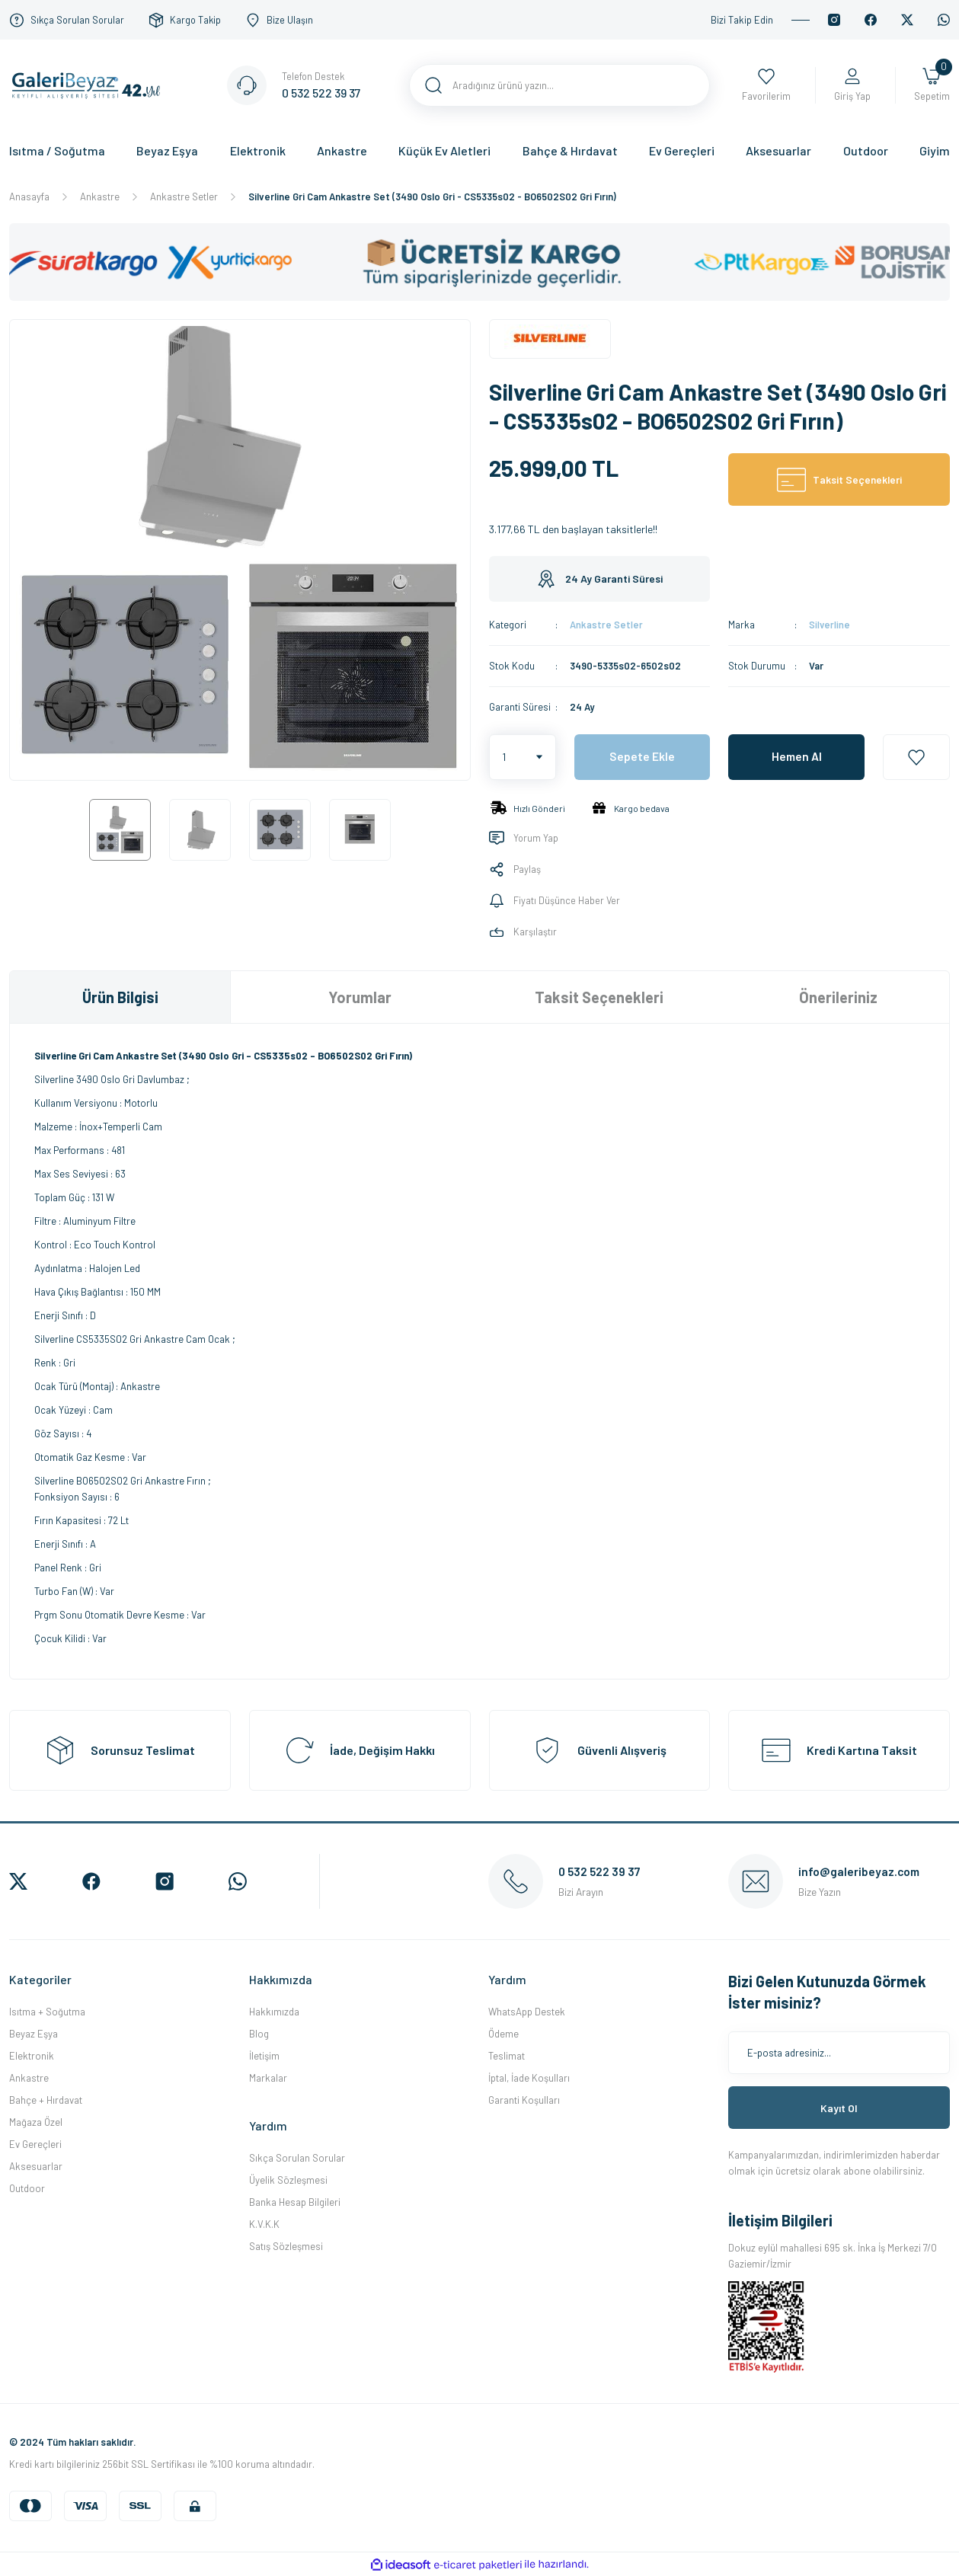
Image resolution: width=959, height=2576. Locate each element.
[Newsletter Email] (839, 2052)
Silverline (830, 624)
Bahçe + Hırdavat (45, 2100)
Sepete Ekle (642, 756)
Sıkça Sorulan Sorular (297, 2158)
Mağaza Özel (35, 2122)
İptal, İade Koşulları (529, 2078)
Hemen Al (797, 756)
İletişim (264, 2056)
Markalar (268, 2078)
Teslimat (506, 2056)
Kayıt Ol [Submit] (839, 2107)
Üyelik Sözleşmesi (288, 2180)
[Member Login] (852, 85)
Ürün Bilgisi (120, 997)
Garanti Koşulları (524, 2100)
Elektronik (31, 2056)
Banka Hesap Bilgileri (294, 2202)
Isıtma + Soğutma (47, 2012)
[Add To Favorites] (916, 757)
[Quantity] (522, 757)
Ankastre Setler (606, 624)
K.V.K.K (264, 2224)
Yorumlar (360, 997)
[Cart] (932, 85)
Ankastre (29, 2078)
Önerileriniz (838, 997)
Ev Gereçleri (35, 2144)
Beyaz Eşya (33, 2034)
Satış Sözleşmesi (286, 2246)
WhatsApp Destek (526, 2012)
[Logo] (90, 83)
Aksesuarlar (35, 2166)
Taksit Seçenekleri (599, 997)
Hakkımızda (274, 2012)
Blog (259, 2034)
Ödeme (503, 2034)
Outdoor (27, 2188)
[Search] (560, 85)
